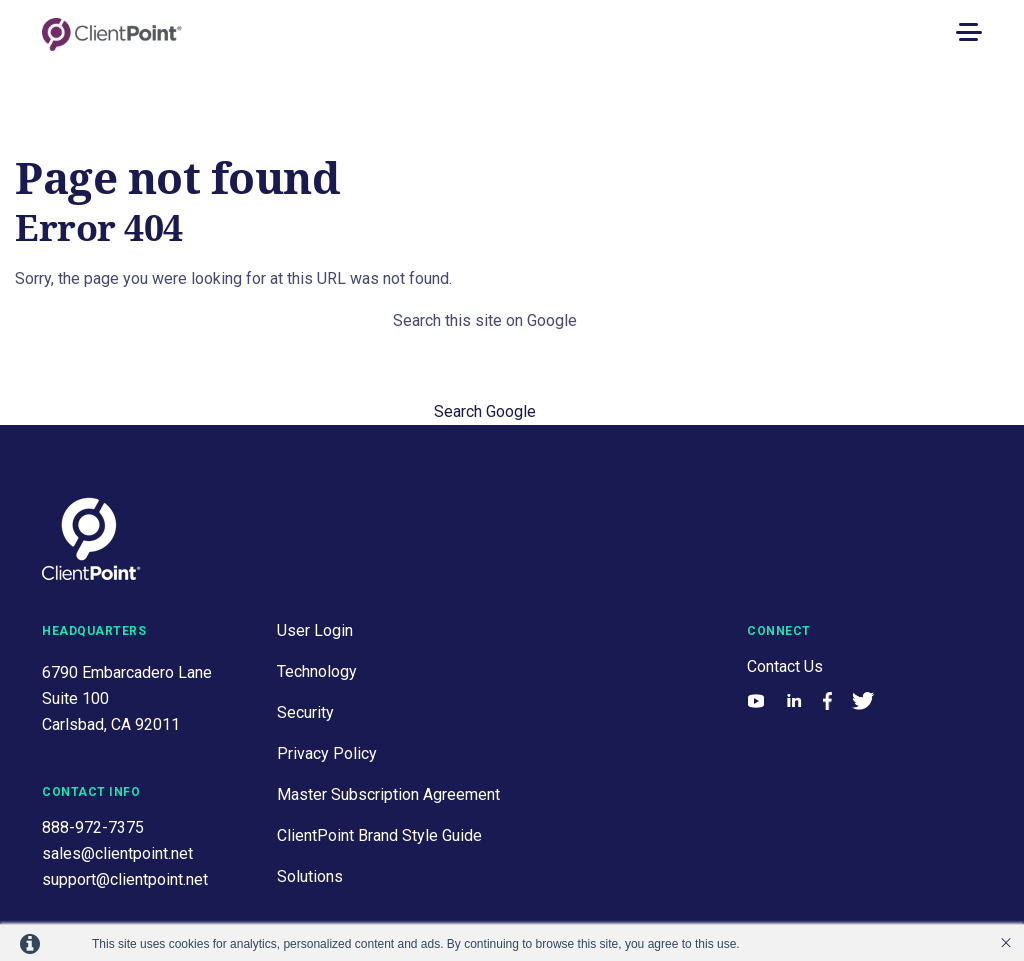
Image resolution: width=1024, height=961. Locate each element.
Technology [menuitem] (317, 671)
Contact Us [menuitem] (785, 666)
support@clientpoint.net (125, 879)
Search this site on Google (485, 320)
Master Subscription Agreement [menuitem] (388, 794)
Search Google (485, 411)
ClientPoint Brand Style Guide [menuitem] (379, 835)
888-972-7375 (93, 827)
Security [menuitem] (305, 712)
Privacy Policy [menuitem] (327, 753)
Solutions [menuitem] (310, 876)
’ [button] (1006, 943)
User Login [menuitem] (315, 630)
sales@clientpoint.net (117, 853)
